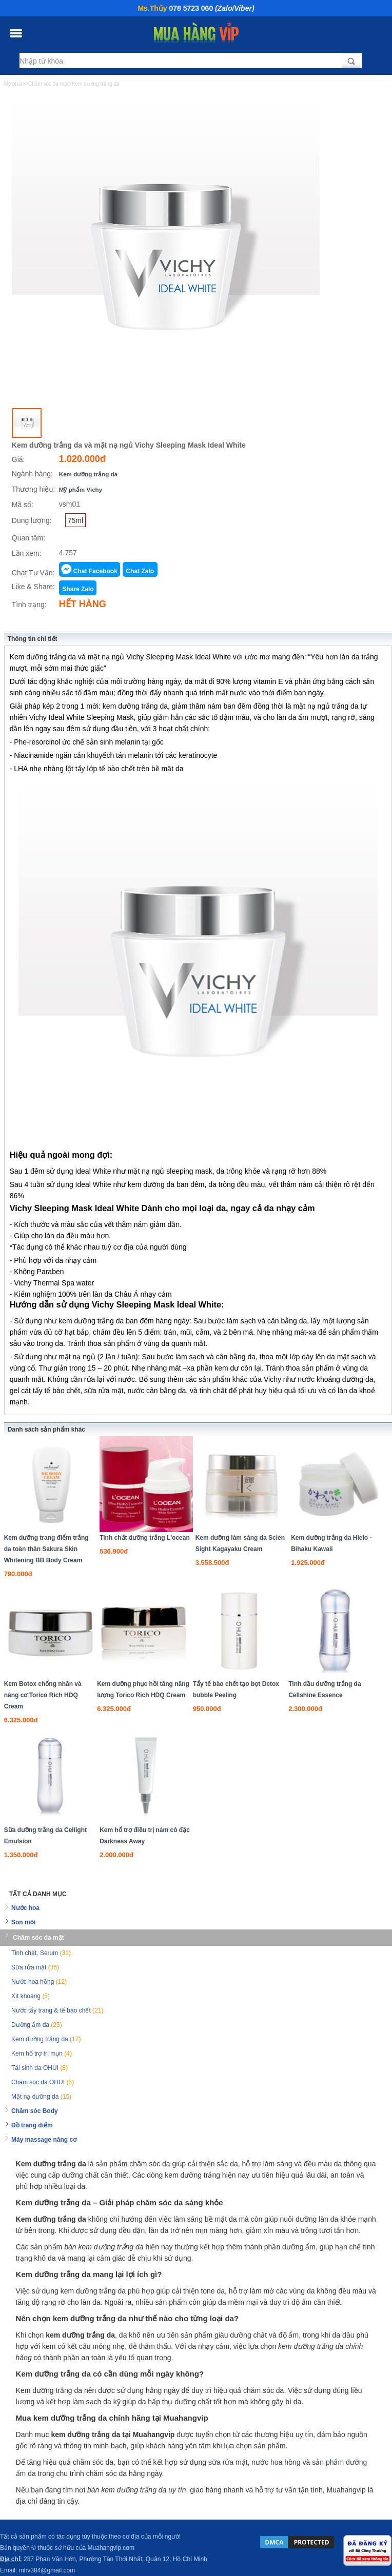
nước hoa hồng (275, 2462)
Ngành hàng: (32, 474)
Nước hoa (25, 1907)
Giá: (18, 459)
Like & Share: (33, 586)
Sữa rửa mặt (35, 1967)
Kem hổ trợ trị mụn (41, 2053)
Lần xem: (27, 553)
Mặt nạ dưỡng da (41, 2096)
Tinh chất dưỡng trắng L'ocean (145, 1537)
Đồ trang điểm (32, 2125)
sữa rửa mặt (228, 2462)
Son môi (23, 1922)
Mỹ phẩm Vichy (80, 489)
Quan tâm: (28, 538)
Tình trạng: (29, 604)
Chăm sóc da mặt (38, 1937)
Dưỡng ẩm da (36, 2024)
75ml (75, 520)
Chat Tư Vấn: (33, 573)
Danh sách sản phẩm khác (46, 1429)
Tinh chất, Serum (41, 1953)
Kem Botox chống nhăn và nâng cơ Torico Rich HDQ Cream (43, 1695)
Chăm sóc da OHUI (42, 2082)
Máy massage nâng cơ (43, 2139)
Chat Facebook (95, 571)
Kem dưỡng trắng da (88, 474)
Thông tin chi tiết (32, 638)
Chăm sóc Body (34, 2111)
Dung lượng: (32, 520)
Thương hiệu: (33, 489)
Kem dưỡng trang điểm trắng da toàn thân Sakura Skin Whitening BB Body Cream (46, 1549)
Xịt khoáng (30, 1996)
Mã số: (22, 504)
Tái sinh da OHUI (39, 2067)
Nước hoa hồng (39, 1981)
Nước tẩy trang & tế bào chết (57, 2010)
